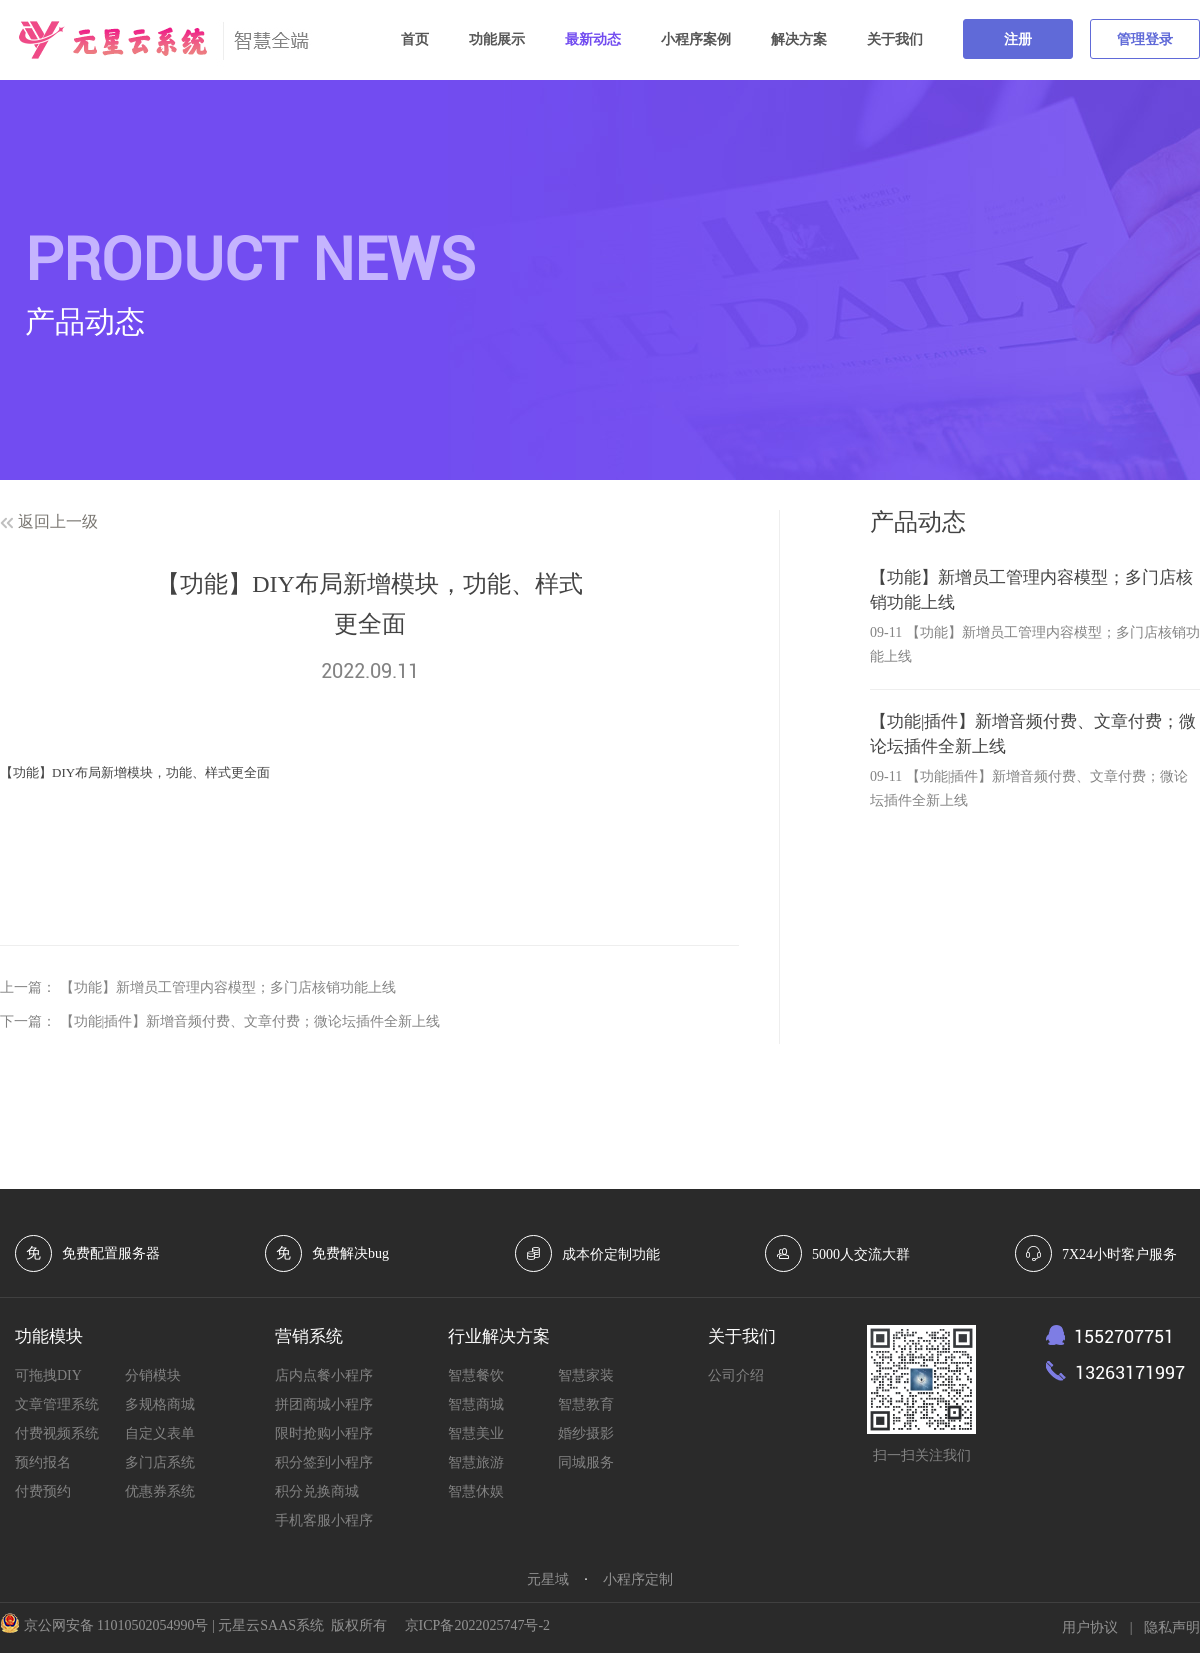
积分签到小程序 (324, 1462)
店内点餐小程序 (324, 1375)
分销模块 (153, 1375)
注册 (1018, 39)
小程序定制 (638, 1579)
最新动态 (593, 39)
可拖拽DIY (48, 1375)
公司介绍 (736, 1375)
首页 (415, 39)
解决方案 (799, 39)
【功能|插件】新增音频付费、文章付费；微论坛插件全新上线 (250, 1021)
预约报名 (43, 1462)
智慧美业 (476, 1433)
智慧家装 (586, 1375)
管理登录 (1145, 39)
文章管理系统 (57, 1404)
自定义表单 (160, 1433)
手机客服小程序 (324, 1520)
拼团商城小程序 (324, 1404)
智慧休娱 (476, 1491)
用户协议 (1090, 1627)
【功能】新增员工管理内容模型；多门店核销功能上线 (228, 987)
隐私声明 (1172, 1627)
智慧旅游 (476, 1462)
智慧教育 (586, 1404)
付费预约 (43, 1491)
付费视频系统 (57, 1433)
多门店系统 (160, 1462)
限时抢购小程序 (324, 1433)
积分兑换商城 (317, 1491)
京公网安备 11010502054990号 (116, 1625)
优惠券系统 (160, 1491)
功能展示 (497, 39)
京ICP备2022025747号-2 (477, 1625)
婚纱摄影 (586, 1433)
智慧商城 (476, 1404)
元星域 (548, 1579)
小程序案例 (696, 39)
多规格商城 (160, 1404)
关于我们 (895, 39)
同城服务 (586, 1462)
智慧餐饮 (476, 1375)
